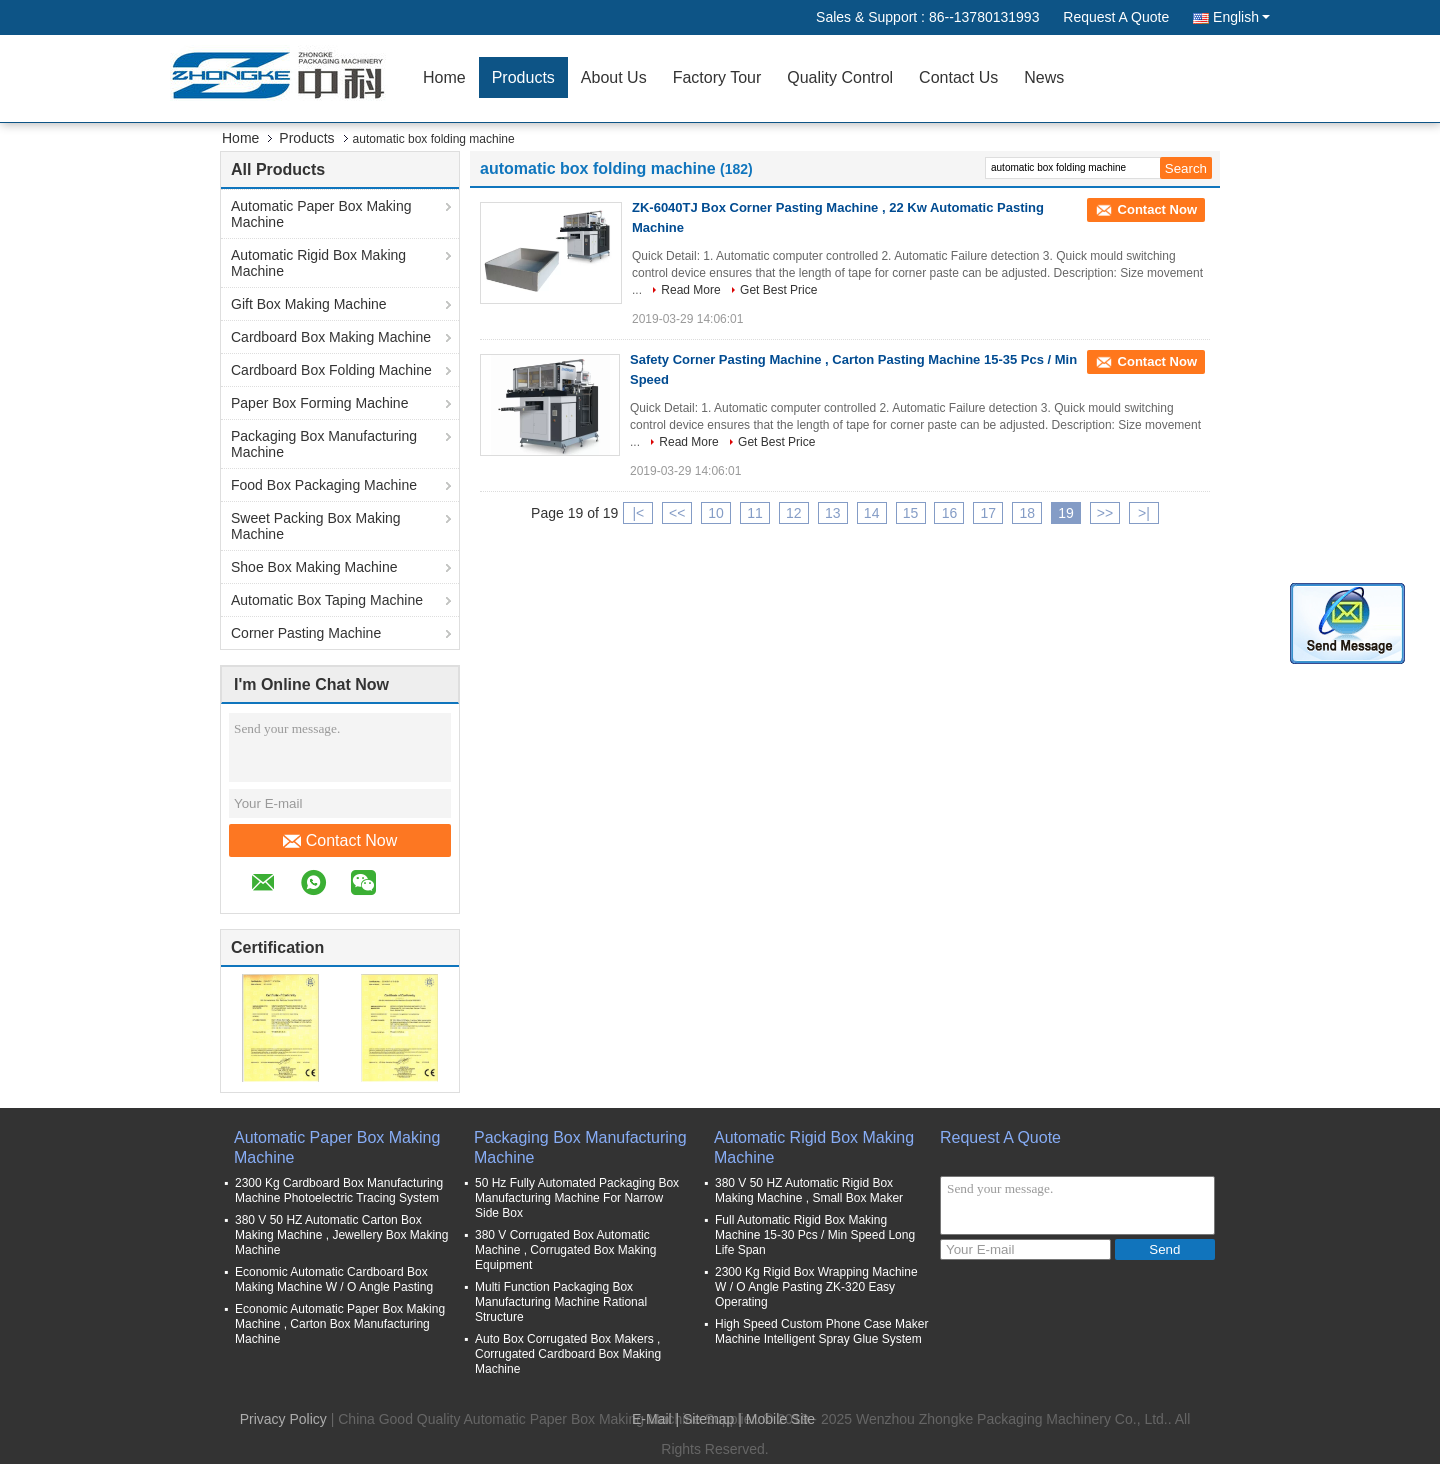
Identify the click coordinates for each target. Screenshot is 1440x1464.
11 (755, 513)
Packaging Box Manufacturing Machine (324, 444)
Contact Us (958, 77)
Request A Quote (1116, 17)
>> (1105, 513)
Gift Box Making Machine (309, 304)
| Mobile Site (776, 1419)
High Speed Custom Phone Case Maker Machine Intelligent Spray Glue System (821, 1331)
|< (638, 513)
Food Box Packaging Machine (324, 485)
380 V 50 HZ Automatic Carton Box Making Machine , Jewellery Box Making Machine (341, 1235)
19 (1066, 513)
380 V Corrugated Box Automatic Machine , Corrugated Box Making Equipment (565, 1250)
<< (677, 513)
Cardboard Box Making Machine (331, 337)
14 (872, 513)
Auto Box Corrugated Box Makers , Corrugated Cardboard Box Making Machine (568, 1354)
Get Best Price (778, 290)
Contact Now (340, 841)
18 (1027, 513)
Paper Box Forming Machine (319, 403)
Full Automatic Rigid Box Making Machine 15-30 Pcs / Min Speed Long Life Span (815, 1235)
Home (444, 77)
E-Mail (652, 1419)
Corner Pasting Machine (306, 633)
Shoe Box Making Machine (314, 567)
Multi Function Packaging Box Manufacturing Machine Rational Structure (561, 1302)
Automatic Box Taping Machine (327, 600)
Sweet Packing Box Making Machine (316, 526)
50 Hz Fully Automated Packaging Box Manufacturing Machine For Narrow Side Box (577, 1198)
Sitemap (708, 1419)
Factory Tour (717, 77)
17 (989, 513)
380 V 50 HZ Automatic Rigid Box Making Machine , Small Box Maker (809, 1190)
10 (716, 513)
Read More (690, 290)
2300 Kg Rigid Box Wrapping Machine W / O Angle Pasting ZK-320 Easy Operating (816, 1287)
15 (911, 513)
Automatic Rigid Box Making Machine (318, 263)
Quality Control (840, 77)
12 (794, 513)
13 (833, 513)
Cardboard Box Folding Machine (331, 370)
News (1044, 77)
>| (1144, 513)
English (1241, 17)
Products (523, 77)
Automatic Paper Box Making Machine (321, 214)
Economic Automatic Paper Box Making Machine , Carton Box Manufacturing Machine (340, 1324)
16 (950, 513)
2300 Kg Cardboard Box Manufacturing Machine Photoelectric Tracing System (339, 1190)
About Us (614, 77)
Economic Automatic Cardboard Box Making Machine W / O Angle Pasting (334, 1279)
